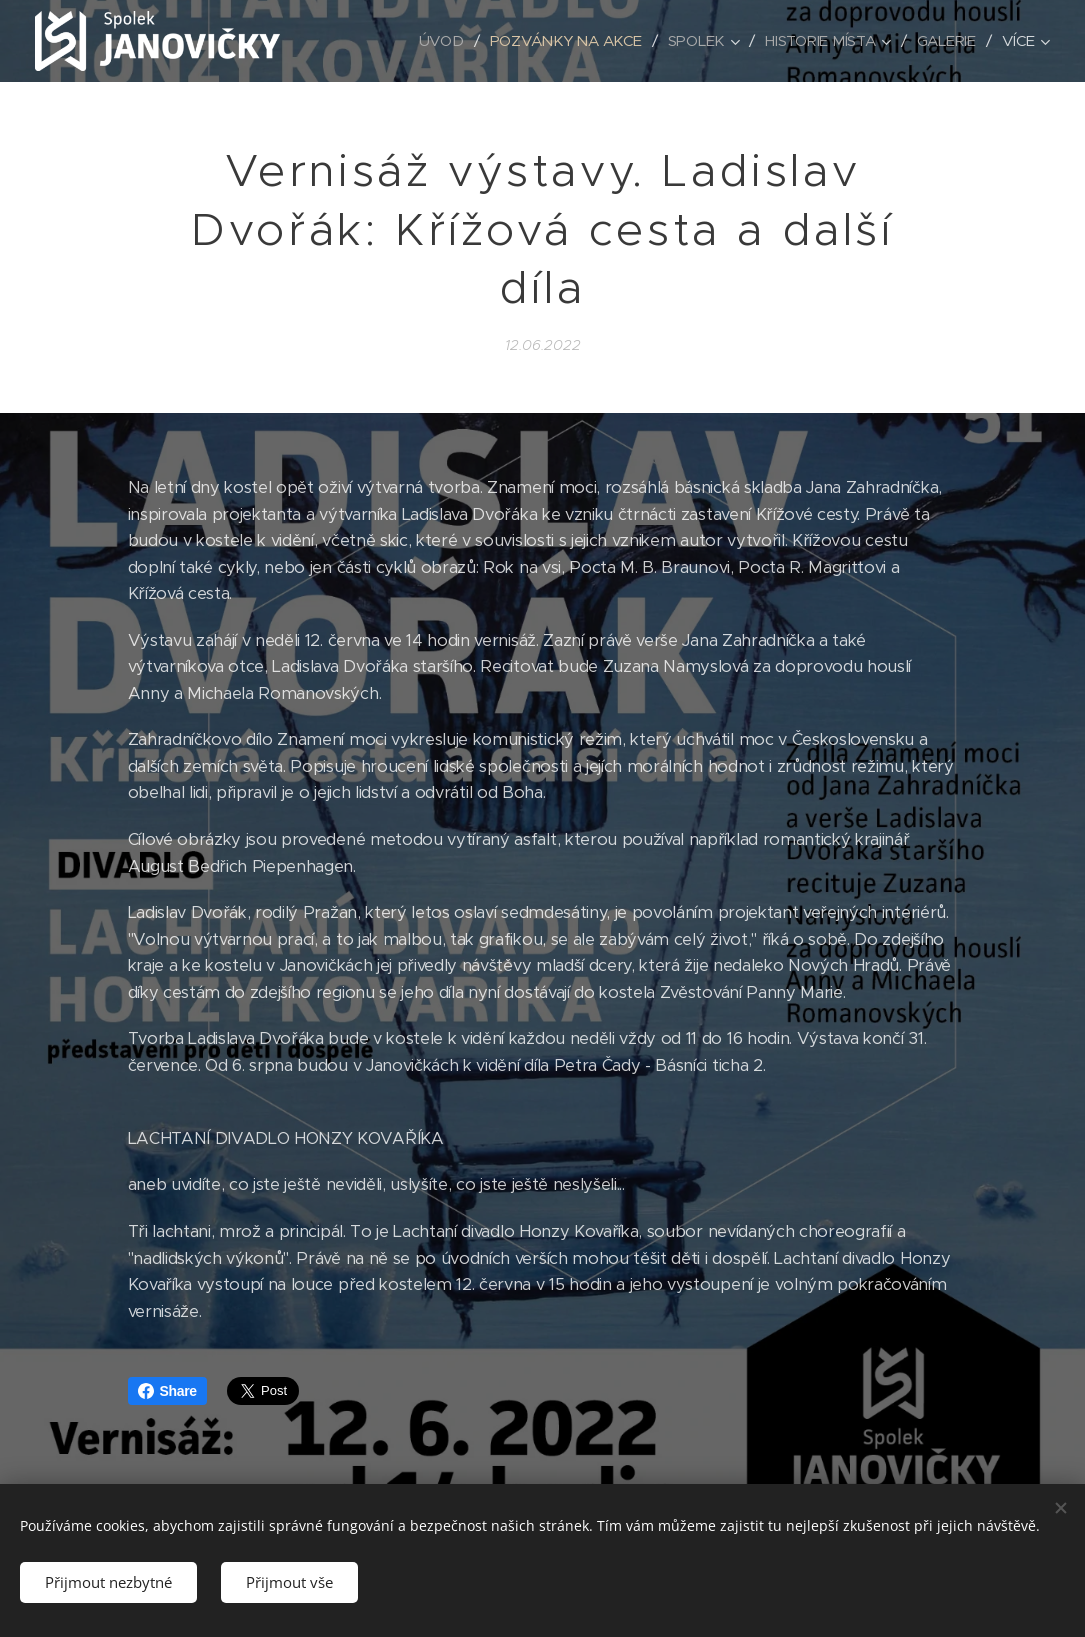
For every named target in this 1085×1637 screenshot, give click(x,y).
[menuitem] (435, 41)
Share (167, 1391)
